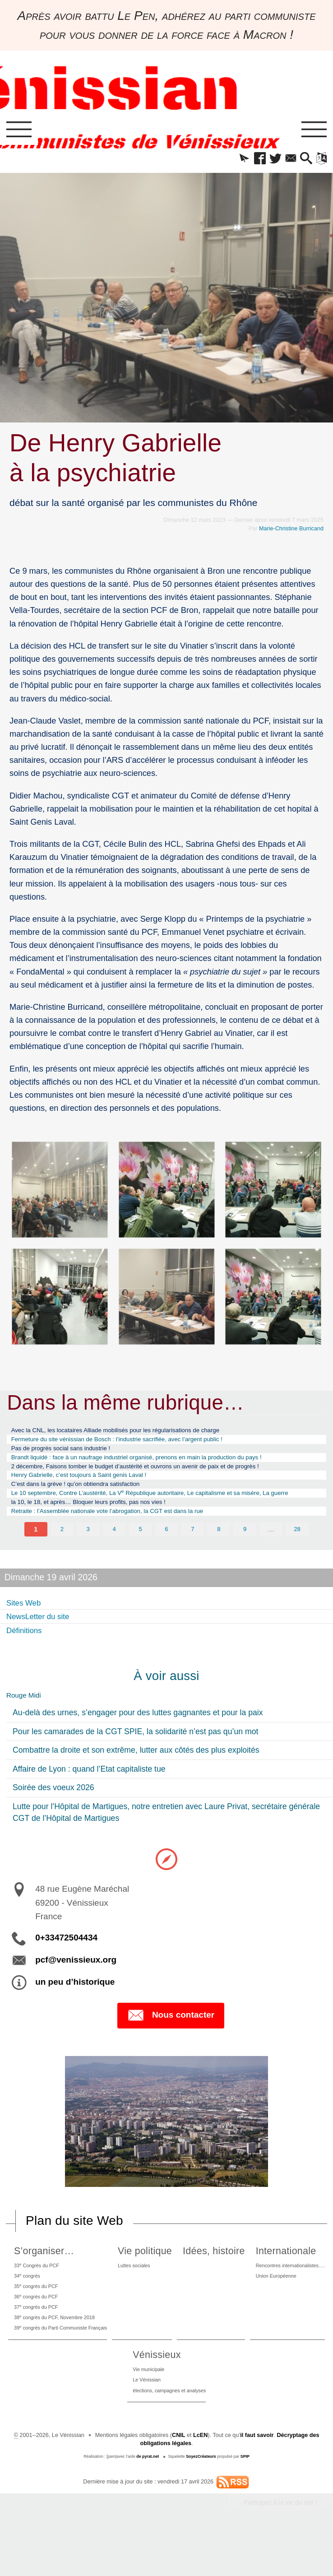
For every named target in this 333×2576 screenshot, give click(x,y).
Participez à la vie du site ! (280, 2547)
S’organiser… (55, 2280)
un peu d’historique (75, 2011)
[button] (233, 160)
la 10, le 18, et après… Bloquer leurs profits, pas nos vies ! (102, 1527)
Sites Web (26, 1630)
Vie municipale (224, 2411)
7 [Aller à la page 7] (193, 1556)
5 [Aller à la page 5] (141, 1556)
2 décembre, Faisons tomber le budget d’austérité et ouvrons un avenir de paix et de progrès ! (156, 1475)
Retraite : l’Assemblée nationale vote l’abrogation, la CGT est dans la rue (124, 1537)
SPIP (245, 2501)
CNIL (178, 2480)
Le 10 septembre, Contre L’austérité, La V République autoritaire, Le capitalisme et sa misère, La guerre (162, 1511)
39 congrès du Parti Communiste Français (79, 2367)
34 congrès (40, 2307)
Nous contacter (170, 2044)
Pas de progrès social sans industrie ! (69, 1454)
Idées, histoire (283, 2280)
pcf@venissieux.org (75, 1989)
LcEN (200, 2480)
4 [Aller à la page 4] (114, 1556)
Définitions (27, 1657)
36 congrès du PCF (50, 2331)
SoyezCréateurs (201, 2501)
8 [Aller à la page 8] (219, 1556)
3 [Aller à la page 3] (88, 1556)
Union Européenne (71, 2422)
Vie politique (193, 2280)
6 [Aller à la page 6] (167, 1556)
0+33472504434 (66, 1967)
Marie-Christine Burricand (291, 531)
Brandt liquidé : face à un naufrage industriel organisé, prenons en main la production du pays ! (158, 1464)
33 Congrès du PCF (51, 2295)
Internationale (77, 2395)
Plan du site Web (74, 2250)
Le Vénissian (222, 2422)
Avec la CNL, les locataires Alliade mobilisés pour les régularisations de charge (133, 1433)
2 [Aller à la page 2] (62, 1556)
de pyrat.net (147, 2501)
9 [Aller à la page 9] (245, 1556)
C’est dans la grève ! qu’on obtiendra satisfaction (87, 1496)
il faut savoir (256, 2480)
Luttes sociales (184, 2295)
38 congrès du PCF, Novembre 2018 (72, 2355)
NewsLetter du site (43, 1643)
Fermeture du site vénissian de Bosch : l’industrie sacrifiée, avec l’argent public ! (135, 1444)
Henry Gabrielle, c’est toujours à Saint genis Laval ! (91, 1486)
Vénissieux (230, 2395)
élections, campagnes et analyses (248, 2435)
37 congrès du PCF (50, 2343)
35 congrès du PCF (50, 2319)
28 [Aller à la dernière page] (297, 1556)
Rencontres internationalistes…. (87, 2411)
